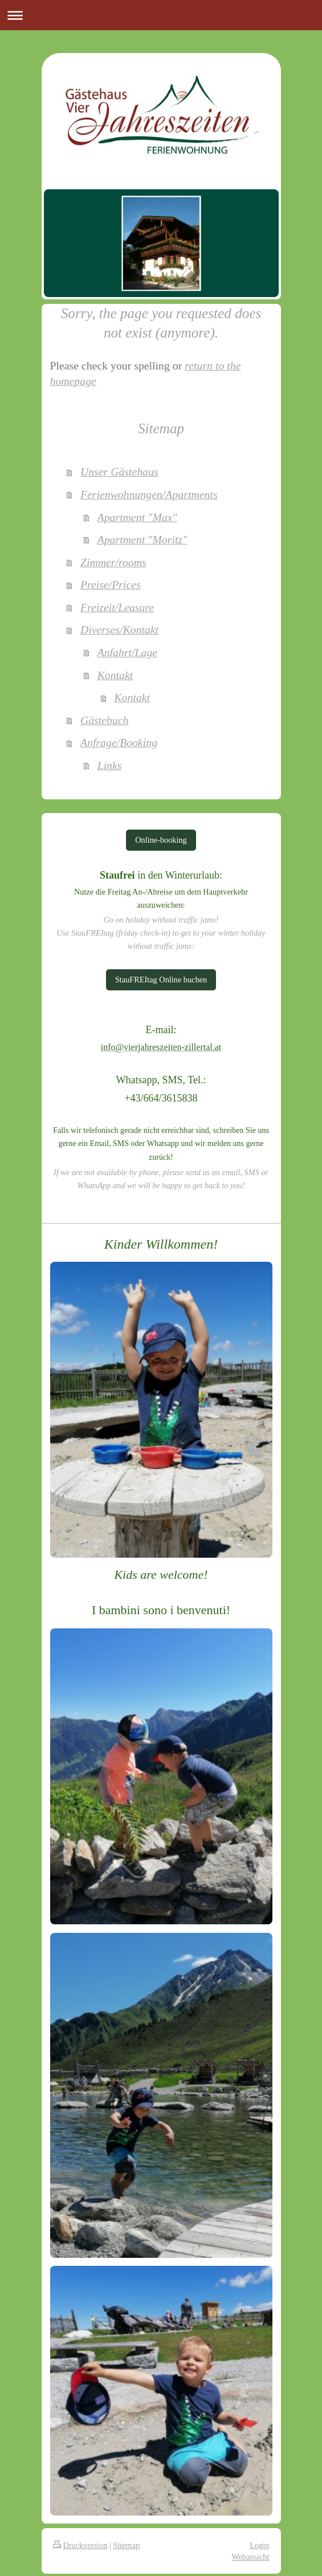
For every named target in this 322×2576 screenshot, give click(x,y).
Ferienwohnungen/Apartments (149, 494)
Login (259, 2545)
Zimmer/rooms (113, 562)
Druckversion (80, 2545)
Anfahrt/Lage (127, 652)
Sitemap (126, 2545)
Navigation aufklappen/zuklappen (161, 15)
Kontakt (115, 675)
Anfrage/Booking (118, 742)
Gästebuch (104, 720)
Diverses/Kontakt (119, 629)
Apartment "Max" (137, 517)
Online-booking (161, 839)
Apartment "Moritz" (142, 539)
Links (109, 765)
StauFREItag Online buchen (161, 979)
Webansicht (250, 2556)
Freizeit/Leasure (117, 607)
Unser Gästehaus (119, 471)
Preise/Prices (110, 584)
